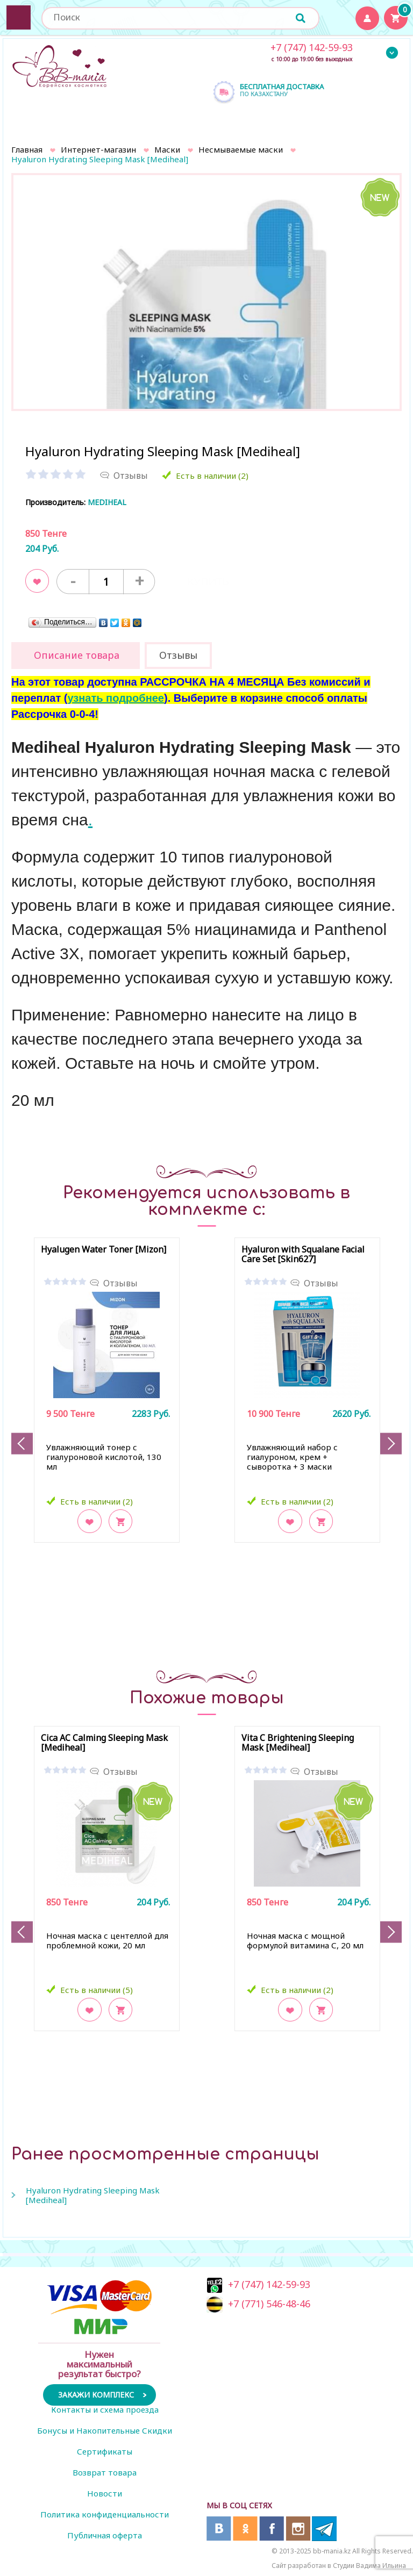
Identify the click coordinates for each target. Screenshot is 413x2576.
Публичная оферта (104, 2535)
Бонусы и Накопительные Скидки (104, 2430)
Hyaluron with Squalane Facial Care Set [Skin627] (303, 1254)
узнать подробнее (115, 698)
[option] (206, 350)
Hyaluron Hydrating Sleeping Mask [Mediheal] (93, 2195)
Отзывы (120, 1283)
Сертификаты (104, 2451)
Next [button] (391, 1444)
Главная (26, 149)
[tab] (75, 655)
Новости (104, 2493)
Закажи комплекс (96, 2395)
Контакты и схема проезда (105, 2409)
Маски (167, 149)
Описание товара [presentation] (76, 655)
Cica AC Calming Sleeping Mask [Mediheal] (104, 1743)
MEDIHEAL (107, 502)
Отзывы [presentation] (178, 655)
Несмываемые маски (240, 149)
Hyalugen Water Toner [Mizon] (103, 1249)
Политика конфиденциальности (104, 2514)
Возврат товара (105, 2472)
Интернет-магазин (98, 149)
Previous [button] (22, 1444)
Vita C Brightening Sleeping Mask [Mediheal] (297, 1743)
